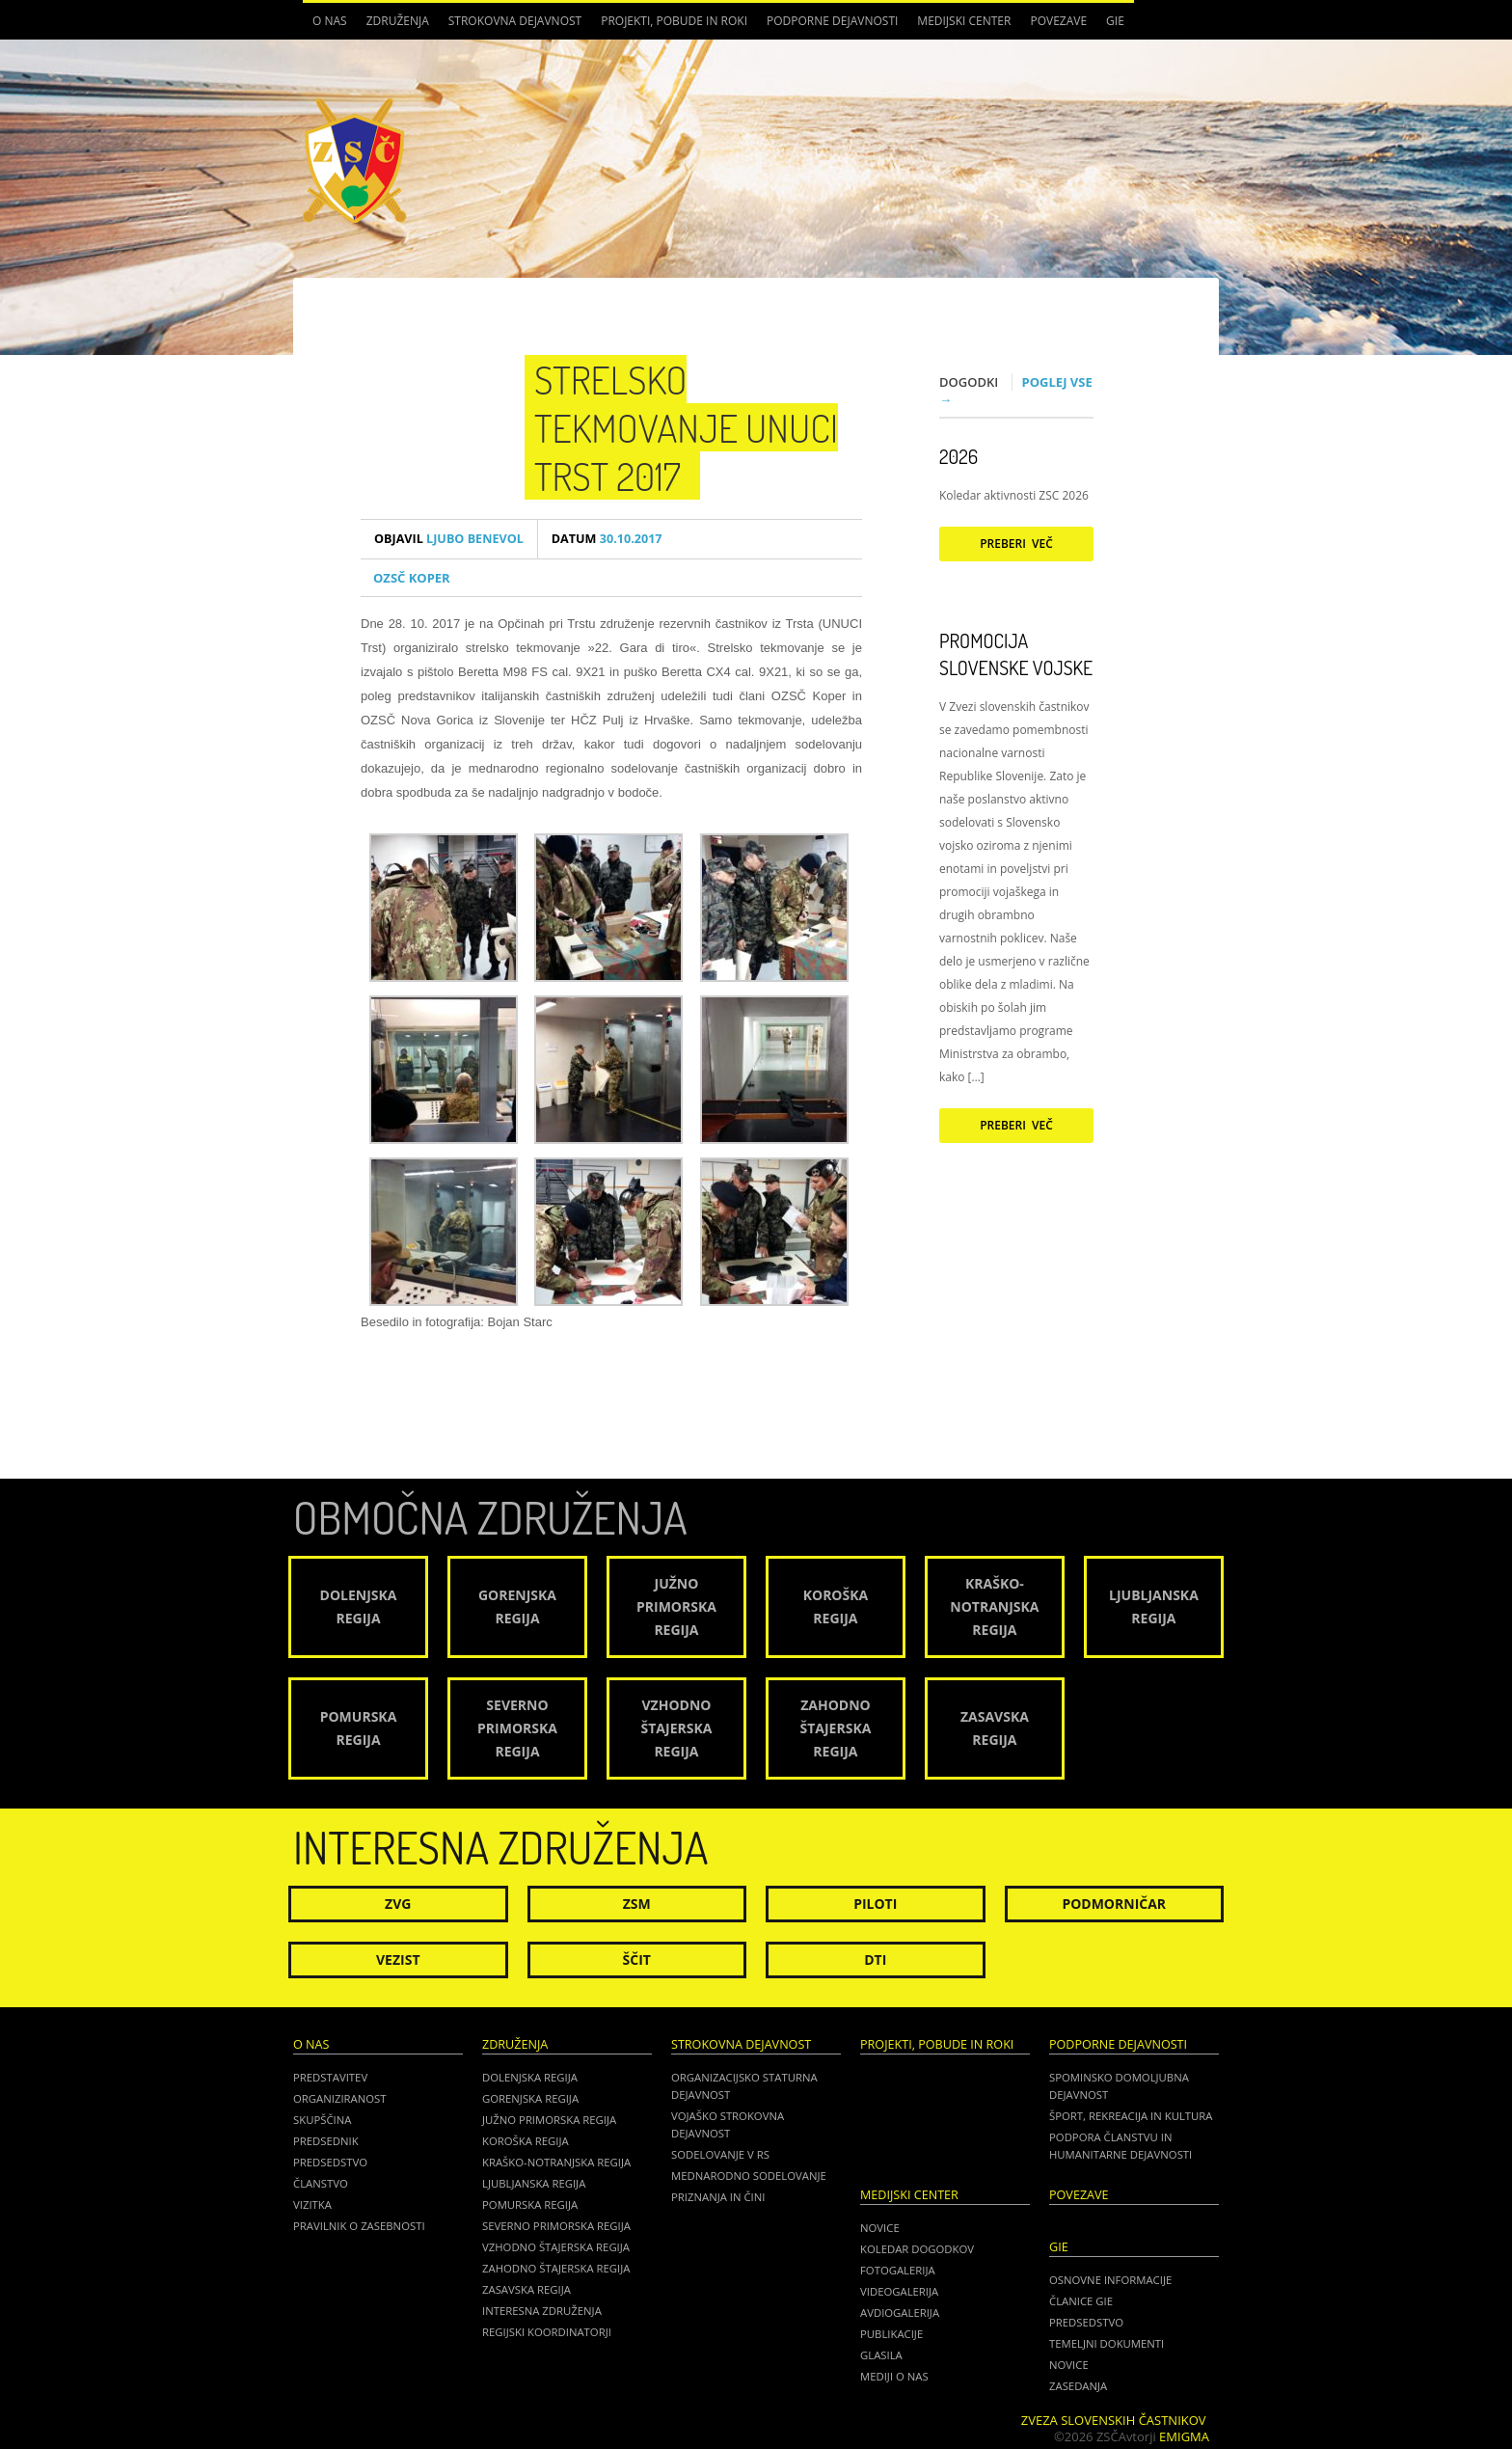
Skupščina (322, 2119)
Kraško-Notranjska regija (556, 2162)
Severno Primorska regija (556, 2225)
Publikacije (891, 2334)
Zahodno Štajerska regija (556, 2268)
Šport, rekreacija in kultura (1130, 2116)
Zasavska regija (526, 2289)
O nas (329, 21)
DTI (875, 1959)
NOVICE (1069, 2364)
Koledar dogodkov (917, 2249)
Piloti (875, 1903)
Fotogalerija (897, 2270)
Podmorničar (1114, 1903)
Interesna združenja (542, 2310)
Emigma (1184, 2436)
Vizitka (312, 2204)
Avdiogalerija (899, 2312)
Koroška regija (525, 2141)
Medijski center (964, 21)
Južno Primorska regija (549, 2119)
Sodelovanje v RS (720, 2154)
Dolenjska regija (530, 2077)
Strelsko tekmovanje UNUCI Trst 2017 (686, 427)
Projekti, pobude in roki (674, 21)
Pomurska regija (530, 2204)
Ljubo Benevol (449, 539)
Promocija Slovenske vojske (1016, 654)
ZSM (637, 1903)
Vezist (398, 1959)
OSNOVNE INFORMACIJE (1110, 2279)
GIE (1115, 21)
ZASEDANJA (1078, 2386)
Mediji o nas (894, 2376)
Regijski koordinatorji (546, 2332)
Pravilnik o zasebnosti (359, 2225)
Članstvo (320, 2183)
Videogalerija (899, 2291)
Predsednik (326, 2141)
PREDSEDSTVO (1086, 2322)
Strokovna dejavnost (514, 21)
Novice (880, 2227)
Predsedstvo (330, 2162)
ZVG (398, 1903)
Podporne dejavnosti (832, 21)
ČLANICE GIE (1081, 2301)
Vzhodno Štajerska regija (556, 2247)
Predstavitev (330, 2077)
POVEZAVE (1058, 21)
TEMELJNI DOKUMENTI (1106, 2343)
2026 (958, 456)
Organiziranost (340, 2098)
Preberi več (1016, 543)
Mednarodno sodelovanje (748, 2175)
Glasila (881, 2355)
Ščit (637, 1959)
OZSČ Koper (411, 577)
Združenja (397, 21)
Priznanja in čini (718, 2197)
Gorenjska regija (530, 2098)
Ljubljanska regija (533, 2183)
